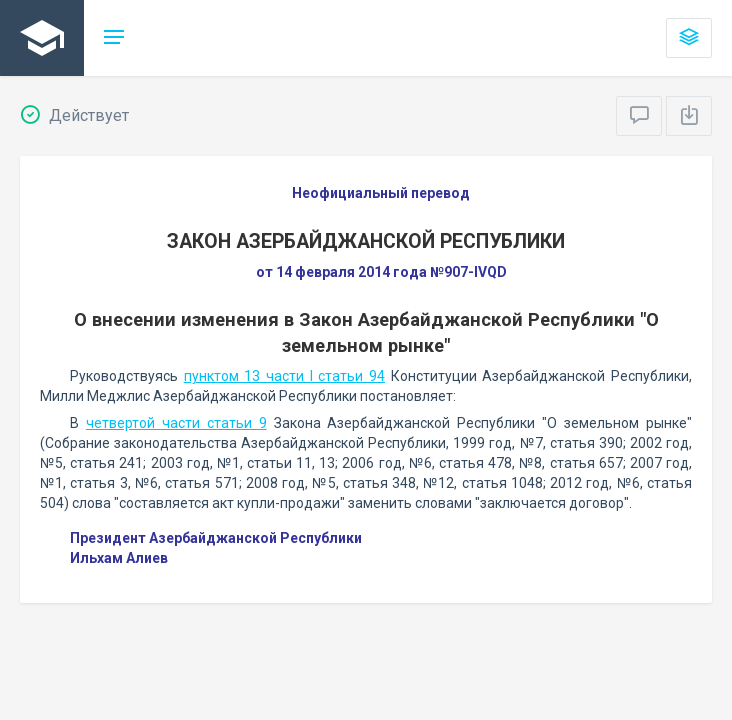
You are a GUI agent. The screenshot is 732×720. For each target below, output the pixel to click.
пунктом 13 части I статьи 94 (284, 376)
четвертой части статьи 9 (176, 423)
